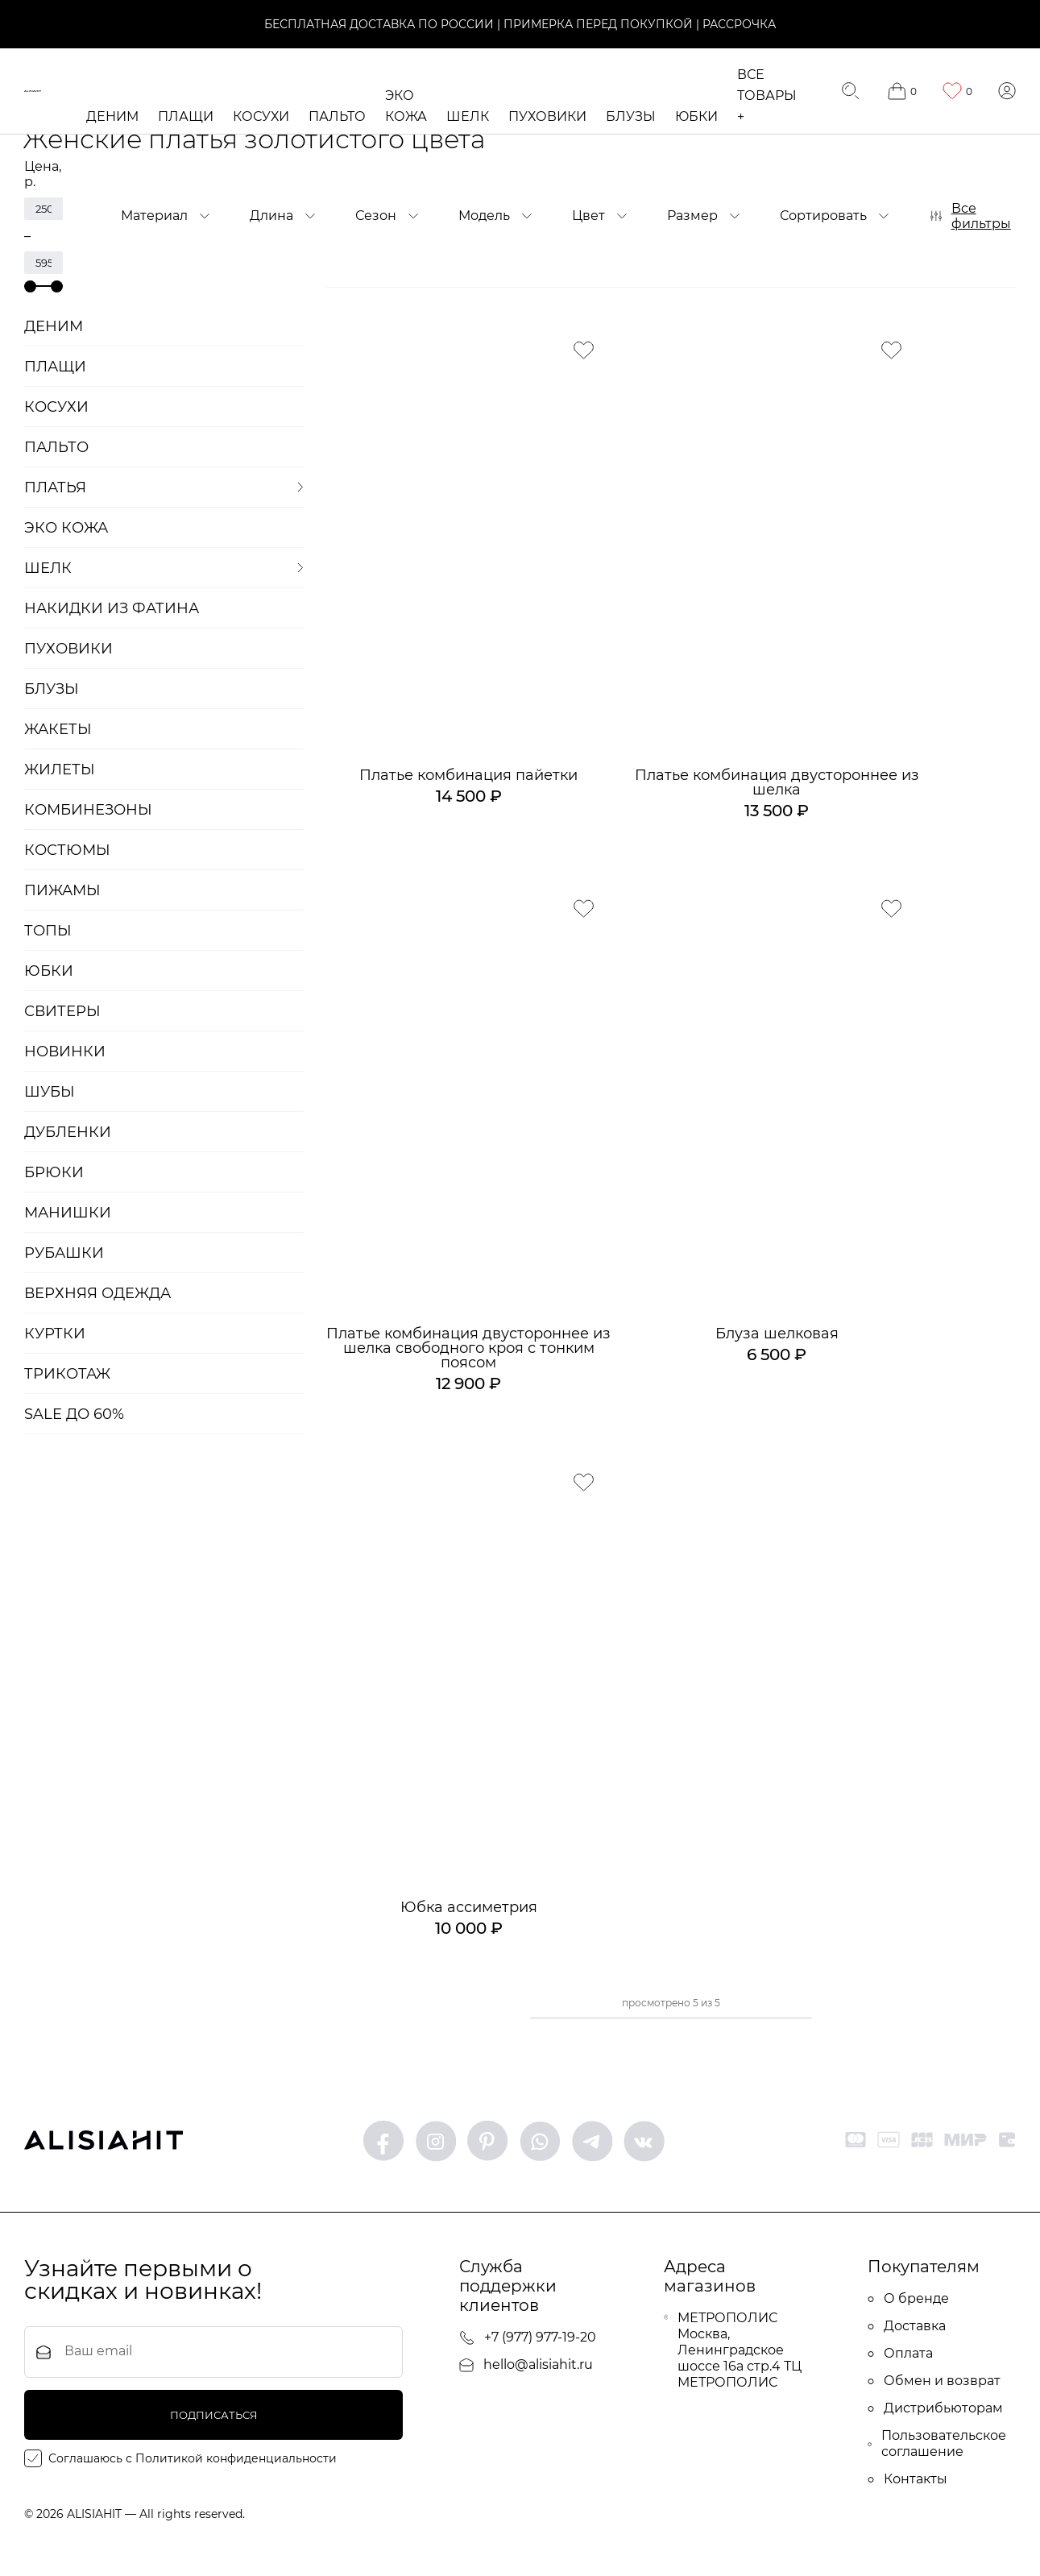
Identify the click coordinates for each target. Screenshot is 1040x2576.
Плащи (188, 116)
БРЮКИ (54, 1172)
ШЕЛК (470, 116)
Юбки (698, 116)
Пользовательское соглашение (937, 2446)
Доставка (907, 2328)
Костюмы (67, 850)
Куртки (54, 1333)
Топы (48, 931)
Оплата (900, 2355)
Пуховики (550, 116)
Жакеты (58, 729)
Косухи (263, 116)
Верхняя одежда (97, 1293)
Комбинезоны (88, 810)
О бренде (908, 2300)
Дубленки (67, 1132)
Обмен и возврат (934, 2383)
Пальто (339, 116)
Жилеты (59, 769)
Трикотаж (67, 1374)
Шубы (49, 1092)
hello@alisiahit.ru (526, 2367)
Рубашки (64, 1253)
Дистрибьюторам (935, 2410)
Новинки (65, 1051)
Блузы (633, 116)
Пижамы (62, 890)
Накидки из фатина (111, 608)
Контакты (907, 2481)
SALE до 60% (74, 1414)
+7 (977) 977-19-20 (527, 2340)
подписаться (214, 2418)
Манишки (67, 1213)
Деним (115, 116)
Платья (55, 487)
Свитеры (62, 1011)
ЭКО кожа (66, 528)
